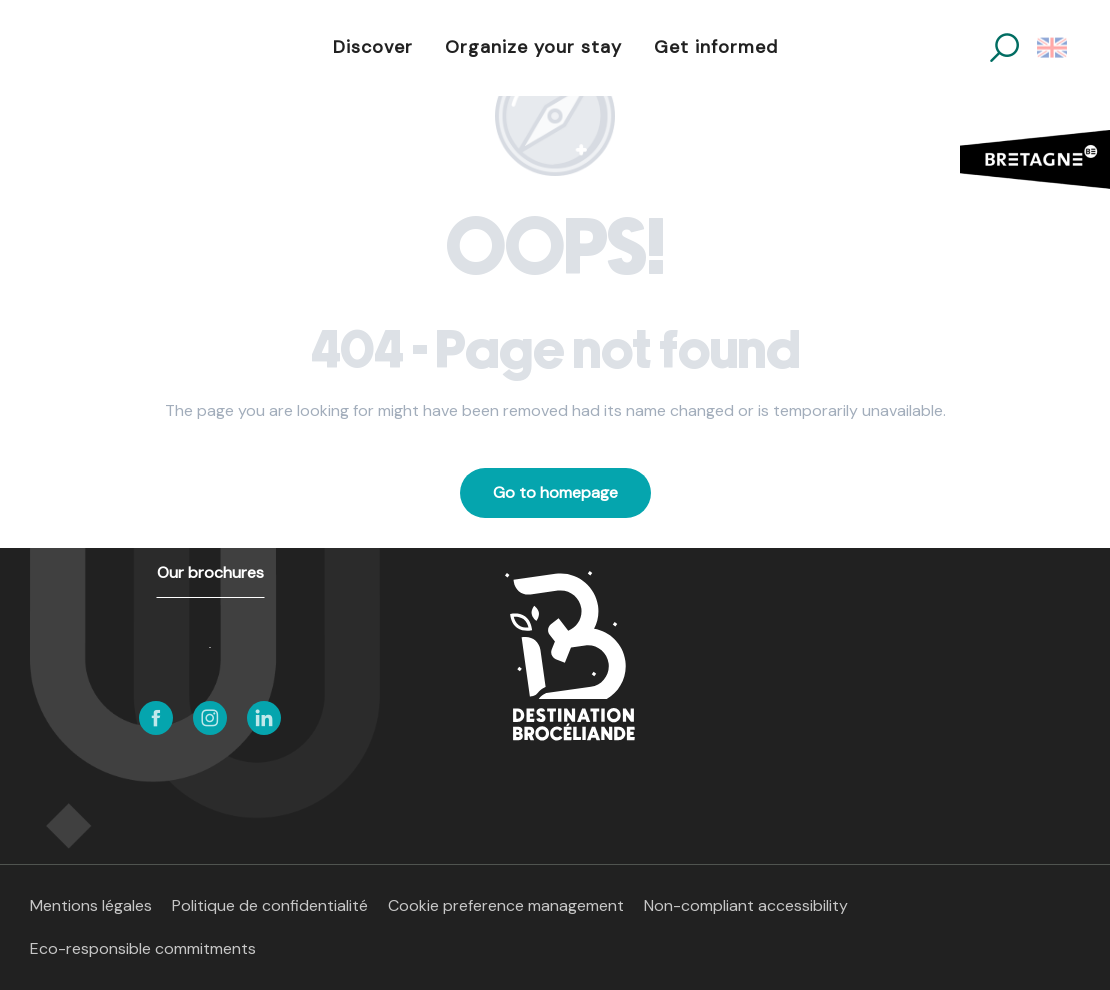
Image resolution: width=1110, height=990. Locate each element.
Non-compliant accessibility (746, 905)
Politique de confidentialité (270, 905)
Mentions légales (91, 905)
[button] (1004, 47)
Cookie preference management (506, 905)
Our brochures (210, 572)
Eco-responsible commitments (143, 948)
